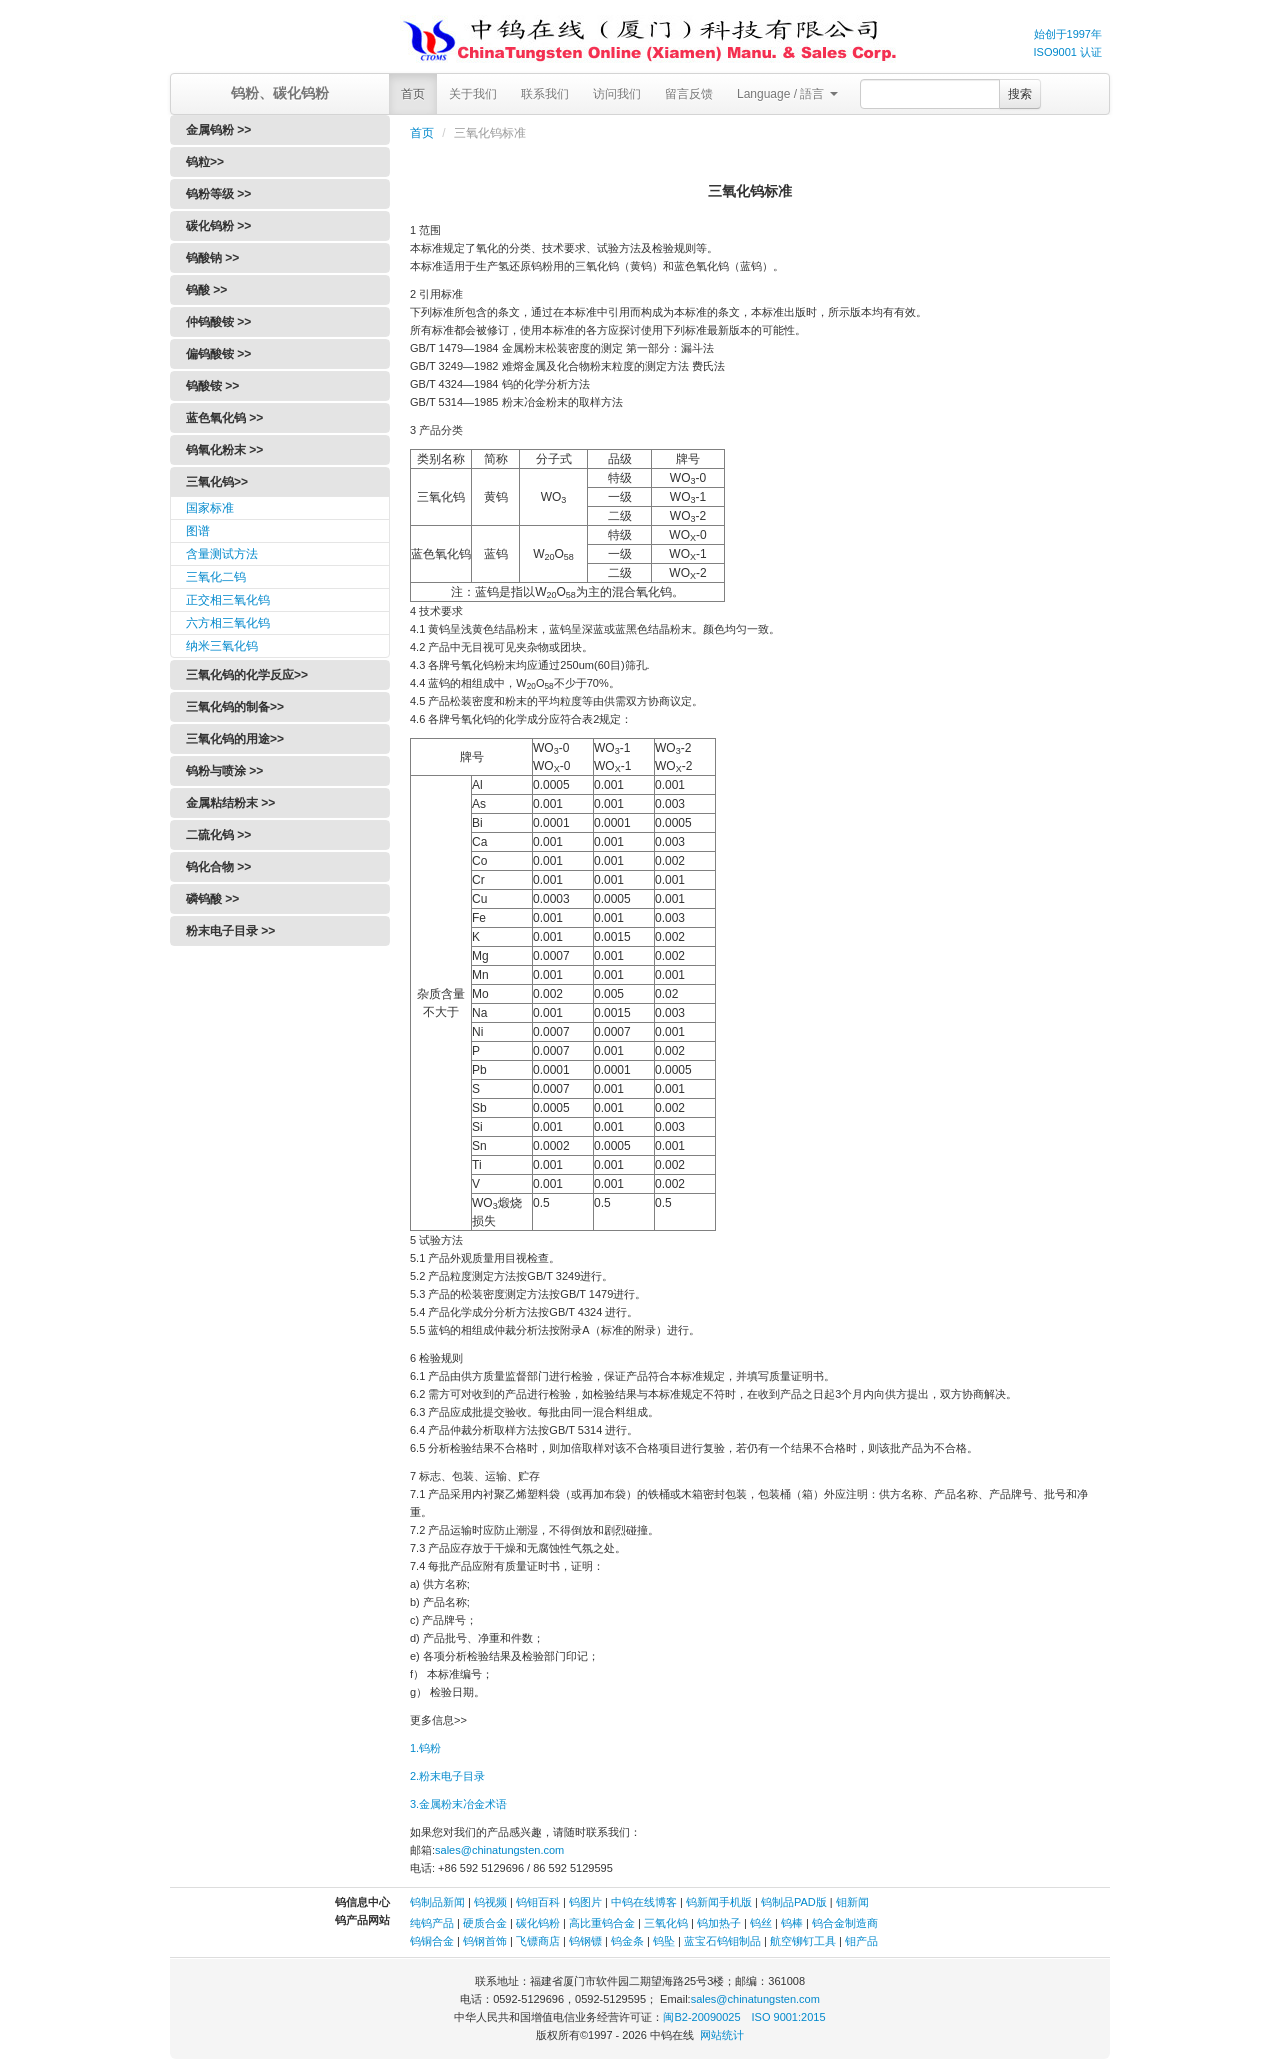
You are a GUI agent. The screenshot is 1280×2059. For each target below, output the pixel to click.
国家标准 (210, 508)
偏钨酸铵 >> (218, 354)
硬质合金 (485, 1923)
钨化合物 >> (218, 867)
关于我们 (473, 94)
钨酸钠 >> (212, 258)
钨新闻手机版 (719, 1902)
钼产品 (861, 1941)
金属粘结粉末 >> (230, 803)
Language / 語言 (787, 94)
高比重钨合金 (602, 1923)
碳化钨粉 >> (218, 226)
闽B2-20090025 (701, 2017)
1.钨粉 (425, 1748)
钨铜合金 (432, 1941)
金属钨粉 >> (218, 130)
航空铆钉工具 (803, 1941)
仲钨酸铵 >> (218, 322)
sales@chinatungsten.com (499, 1850)
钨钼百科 (538, 1902)
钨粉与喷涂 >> (224, 771)
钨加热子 (719, 1923)
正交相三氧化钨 (228, 600)
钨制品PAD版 (794, 1902)
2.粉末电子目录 (447, 1776)
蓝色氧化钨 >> (224, 418)
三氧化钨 (666, 1923)
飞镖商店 (538, 1941)
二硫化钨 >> (218, 835)
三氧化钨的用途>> (235, 739)
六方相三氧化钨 (228, 623)
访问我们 (617, 94)
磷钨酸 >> (212, 899)
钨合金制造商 (845, 1923)
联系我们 (545, 94)
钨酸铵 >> (212, 386)
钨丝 (761, 1923)
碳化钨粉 (538, 1923)
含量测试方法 (222, 554)
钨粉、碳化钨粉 (280, 93)
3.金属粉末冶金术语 (458, 1804)
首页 (413, 94)
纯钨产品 (432, 1923)
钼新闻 (852, 1902)
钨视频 (490, 1902)
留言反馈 (689, 94)
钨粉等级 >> (218, 194)
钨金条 (627, 1941)
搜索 (1020, 94)
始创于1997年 (1068, 34)
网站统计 (722, 2035)
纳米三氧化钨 (222, 646)
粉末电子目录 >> (230, 931)
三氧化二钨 (216, 577)
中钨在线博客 (644, 1902)
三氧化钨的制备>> (235, 707)
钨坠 (664, 1941)
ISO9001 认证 (1068, 52)
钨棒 (792, 1923)
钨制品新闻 (439, 1902)
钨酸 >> (206, 290)
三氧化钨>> (217, 482)
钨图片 (585, 1902)
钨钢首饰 (485, 1941)
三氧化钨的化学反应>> (247, 675)
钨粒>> (205, 162)
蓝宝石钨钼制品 (722, 1941)
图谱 (198, 531)
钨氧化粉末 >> (224, 450)
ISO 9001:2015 (789, 2017)
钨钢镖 (585, 1941)
